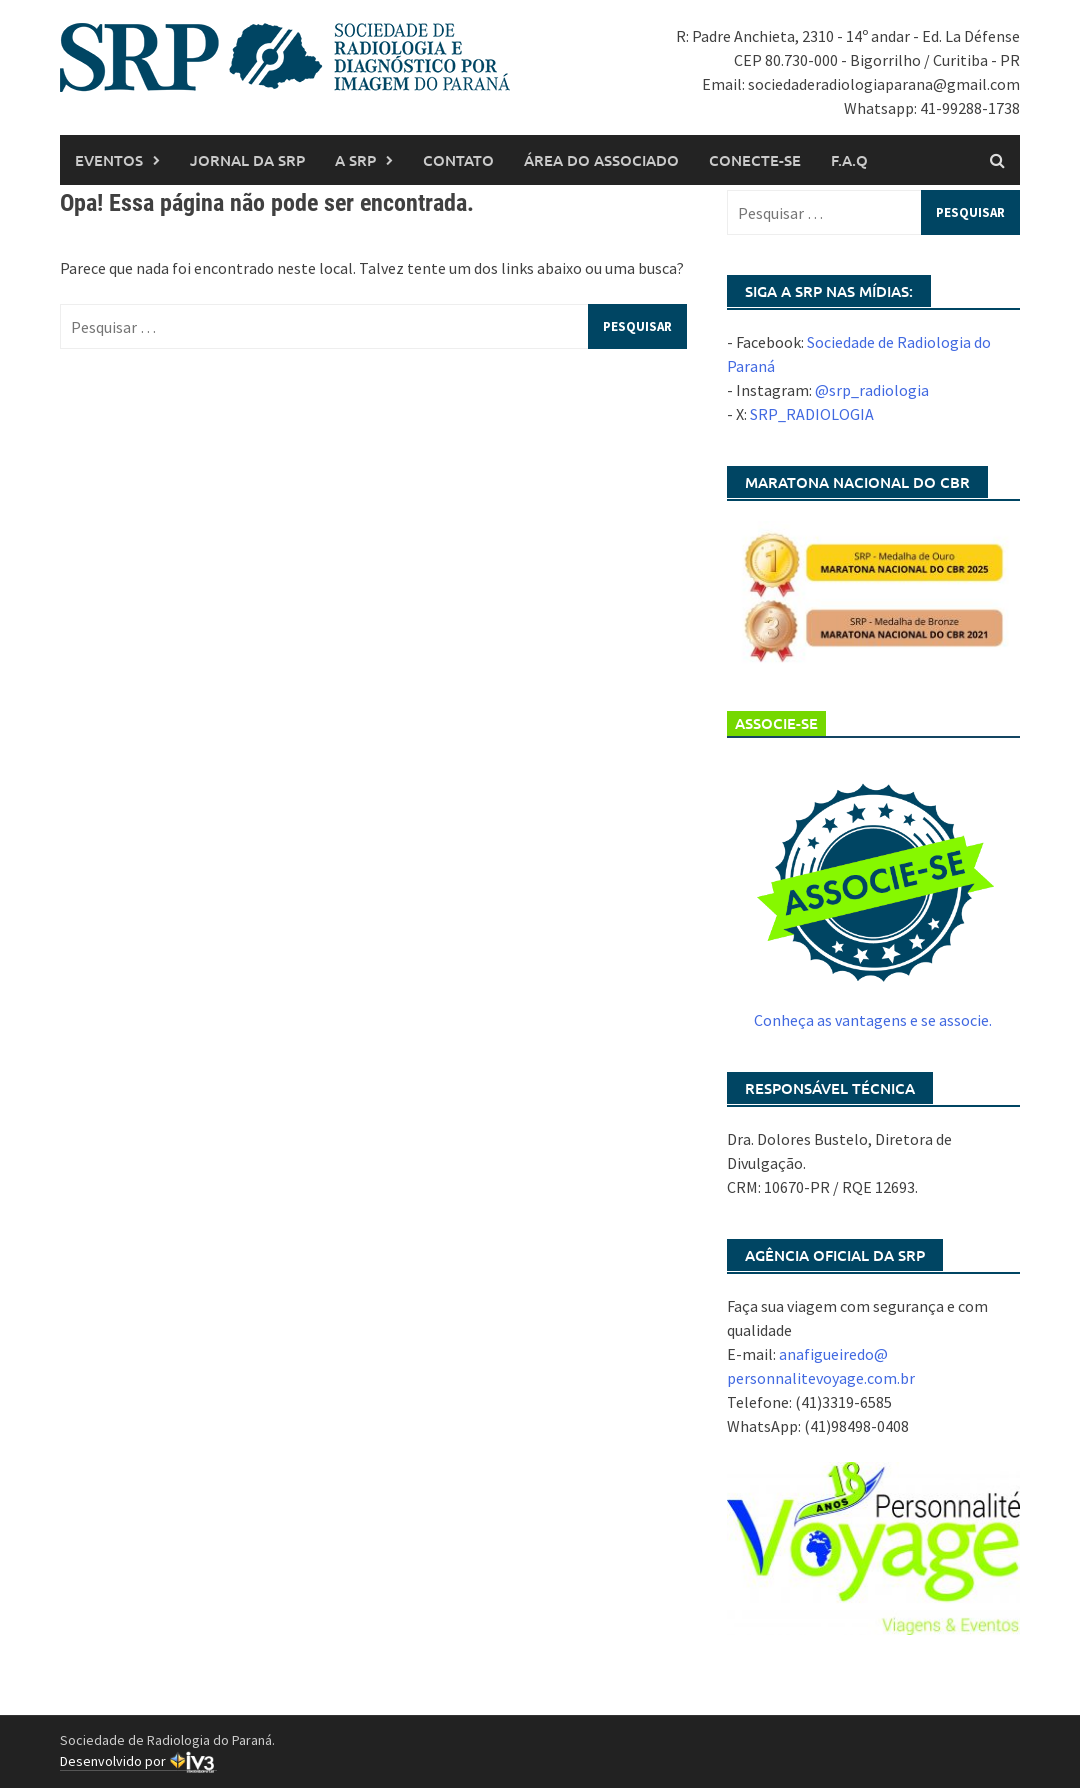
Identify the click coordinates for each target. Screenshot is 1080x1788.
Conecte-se (755, 160)
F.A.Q (849, 160)
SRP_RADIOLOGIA (812, 414)
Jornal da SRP (247, 160)
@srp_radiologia (872, 390)
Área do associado (601, 160)
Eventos (109, 160)
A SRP (355, 160)
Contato (458, 160)
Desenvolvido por (138, 1761)
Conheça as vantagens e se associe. (873, 1020)
